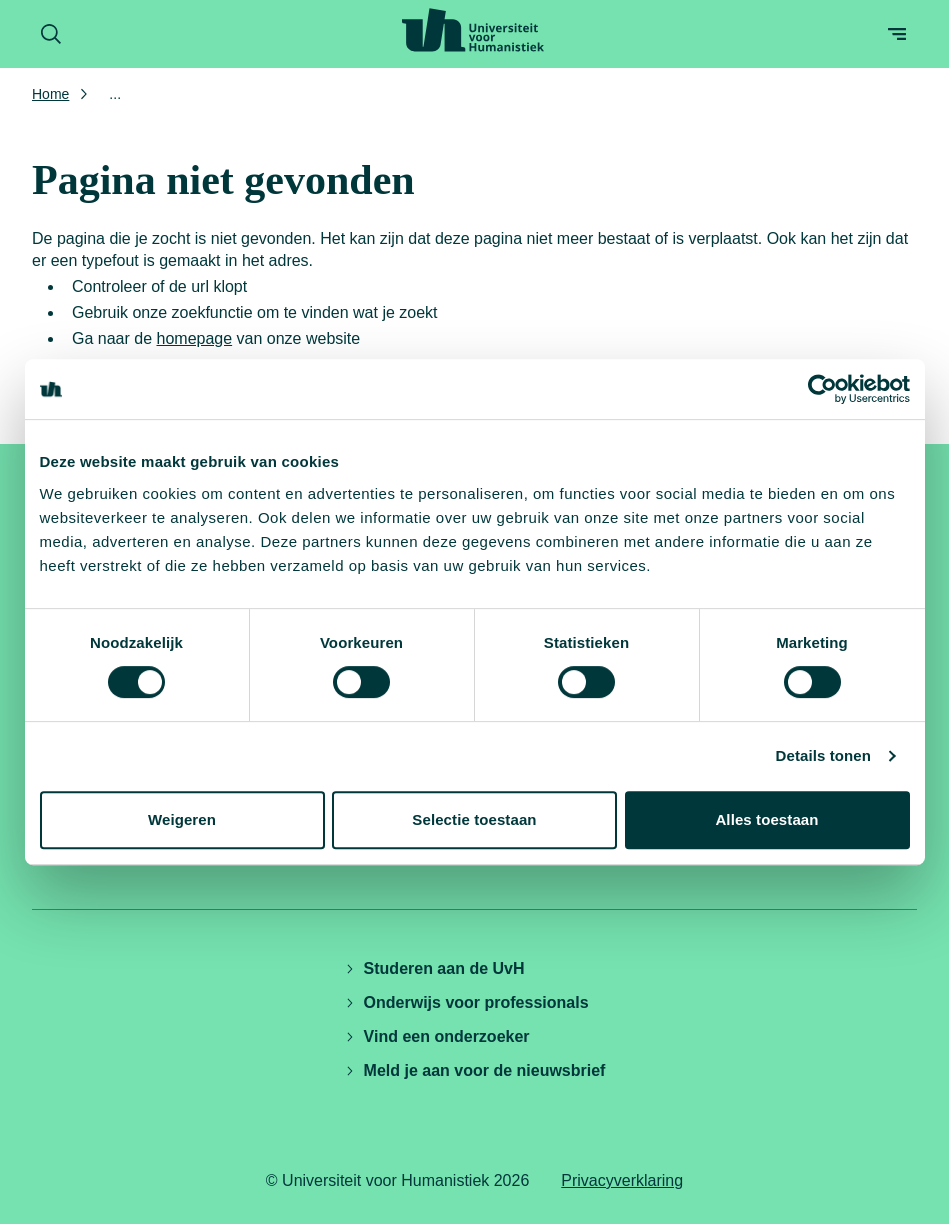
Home (50, 94)
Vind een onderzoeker (437, 1036)
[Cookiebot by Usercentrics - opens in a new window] (822, 389)
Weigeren (182, 819)
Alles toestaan (766, 819)
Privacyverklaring (622, 1180)
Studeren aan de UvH (434, 968)
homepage (195, 338)
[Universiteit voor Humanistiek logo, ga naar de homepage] (473, 30)
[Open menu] (897, 34)
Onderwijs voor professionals (466, 1002)
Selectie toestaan (474, 819)
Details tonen (823, 755)
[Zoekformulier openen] (51, 34)
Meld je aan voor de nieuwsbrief (475, 1070)
